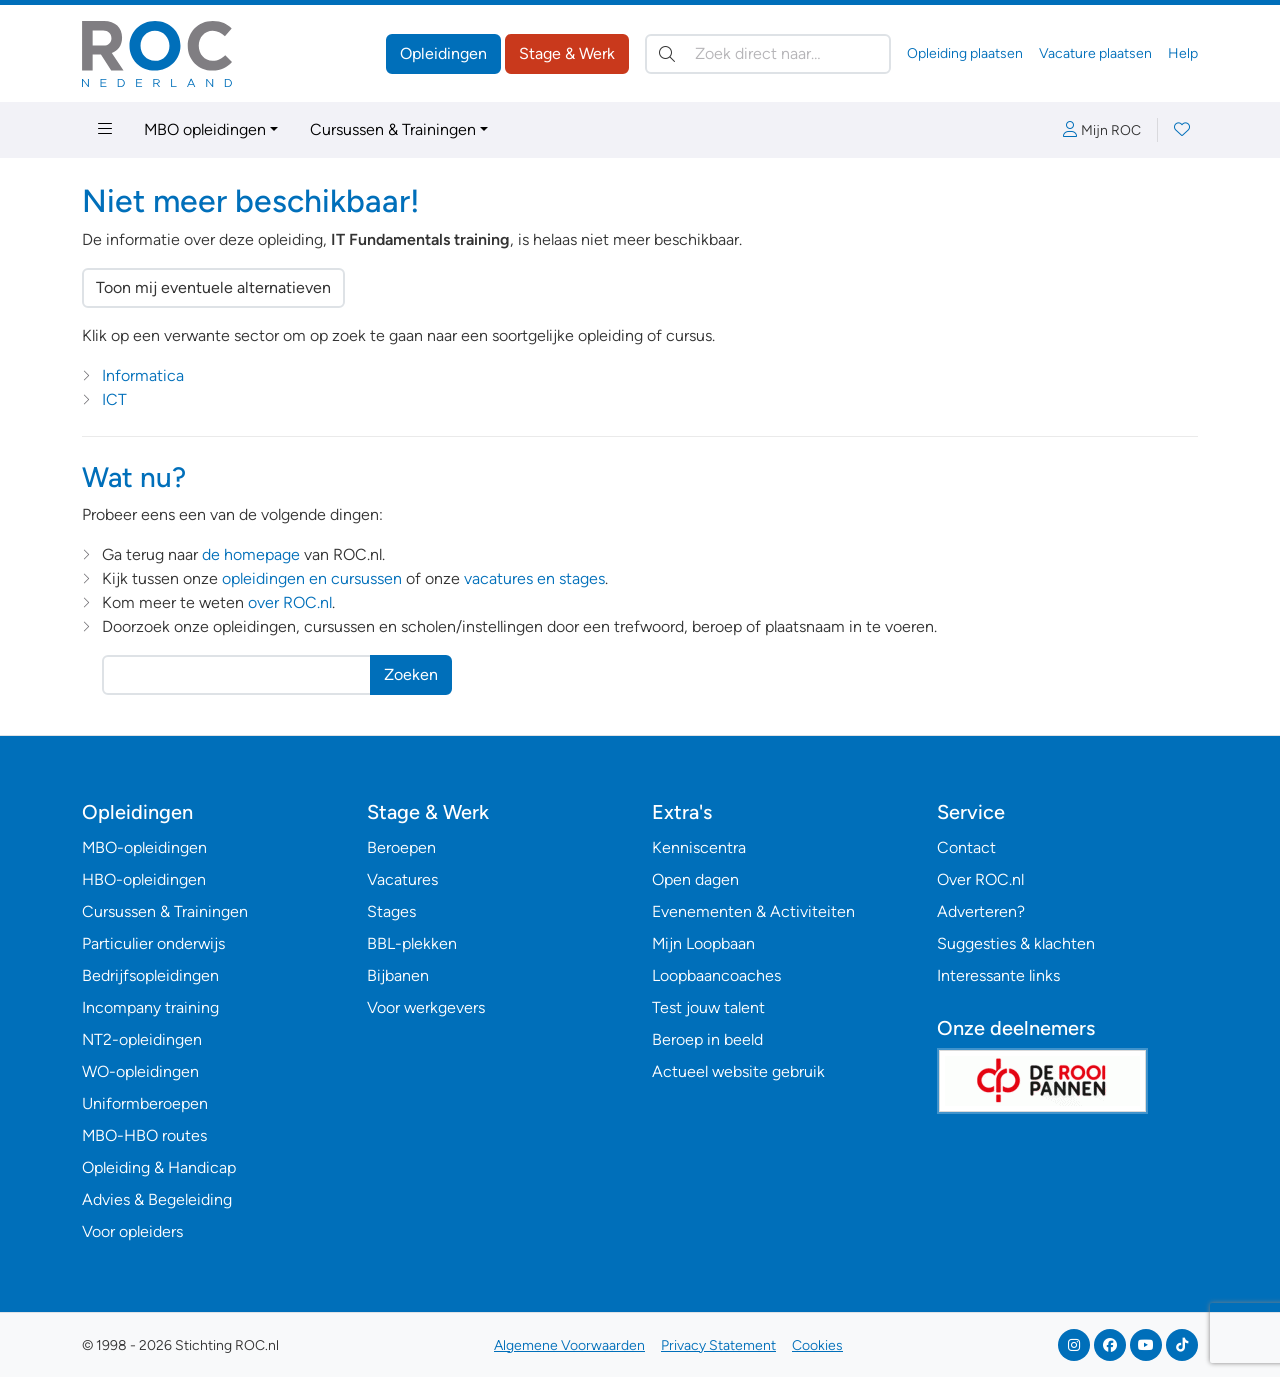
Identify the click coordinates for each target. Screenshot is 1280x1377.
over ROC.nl (290, 602)
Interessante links (998, 975)
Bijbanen (398, 975)
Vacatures (402, 879)
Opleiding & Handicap (159, 1167)
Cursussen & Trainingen (393, 129)
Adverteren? (981, 911)
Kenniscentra (699, 847)
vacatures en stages (534, 578)
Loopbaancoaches (716, 975)
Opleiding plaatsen (965, 53)
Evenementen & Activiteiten (753, 911)
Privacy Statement (718, 1345)
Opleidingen (443, 53)
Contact (966, 847)
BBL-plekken (412, 943)
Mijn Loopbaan (703, 943)
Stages (391, 911)
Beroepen (401, 847)
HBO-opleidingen (144, 879)
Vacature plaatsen (1095, 53)
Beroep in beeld (707, 1039)
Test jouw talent (708, 1007)
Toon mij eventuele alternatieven (213, 287)
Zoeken (411, 674)
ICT (114, 399)
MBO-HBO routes (144, 1135)
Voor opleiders (132, 1231)
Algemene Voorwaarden (569, 1345)
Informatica (143, 375)
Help (1183, 53)
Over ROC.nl (980, 879)
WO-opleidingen (140, 1071)
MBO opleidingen (205, 129)
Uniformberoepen (145, 1103)
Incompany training (150, 1007)
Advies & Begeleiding (157, 1199)
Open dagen (695, 879)
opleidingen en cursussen (312, 578)
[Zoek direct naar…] (768, 54)
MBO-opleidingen (144, 847)
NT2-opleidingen (142, 1039)
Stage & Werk (567, 53)
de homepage (251, 554)
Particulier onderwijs (153, 943)
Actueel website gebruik (738, 1071)
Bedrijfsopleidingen (150, 975)
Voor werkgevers (426, 1007)
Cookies (817, 1345)
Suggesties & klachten (1016, 943)
